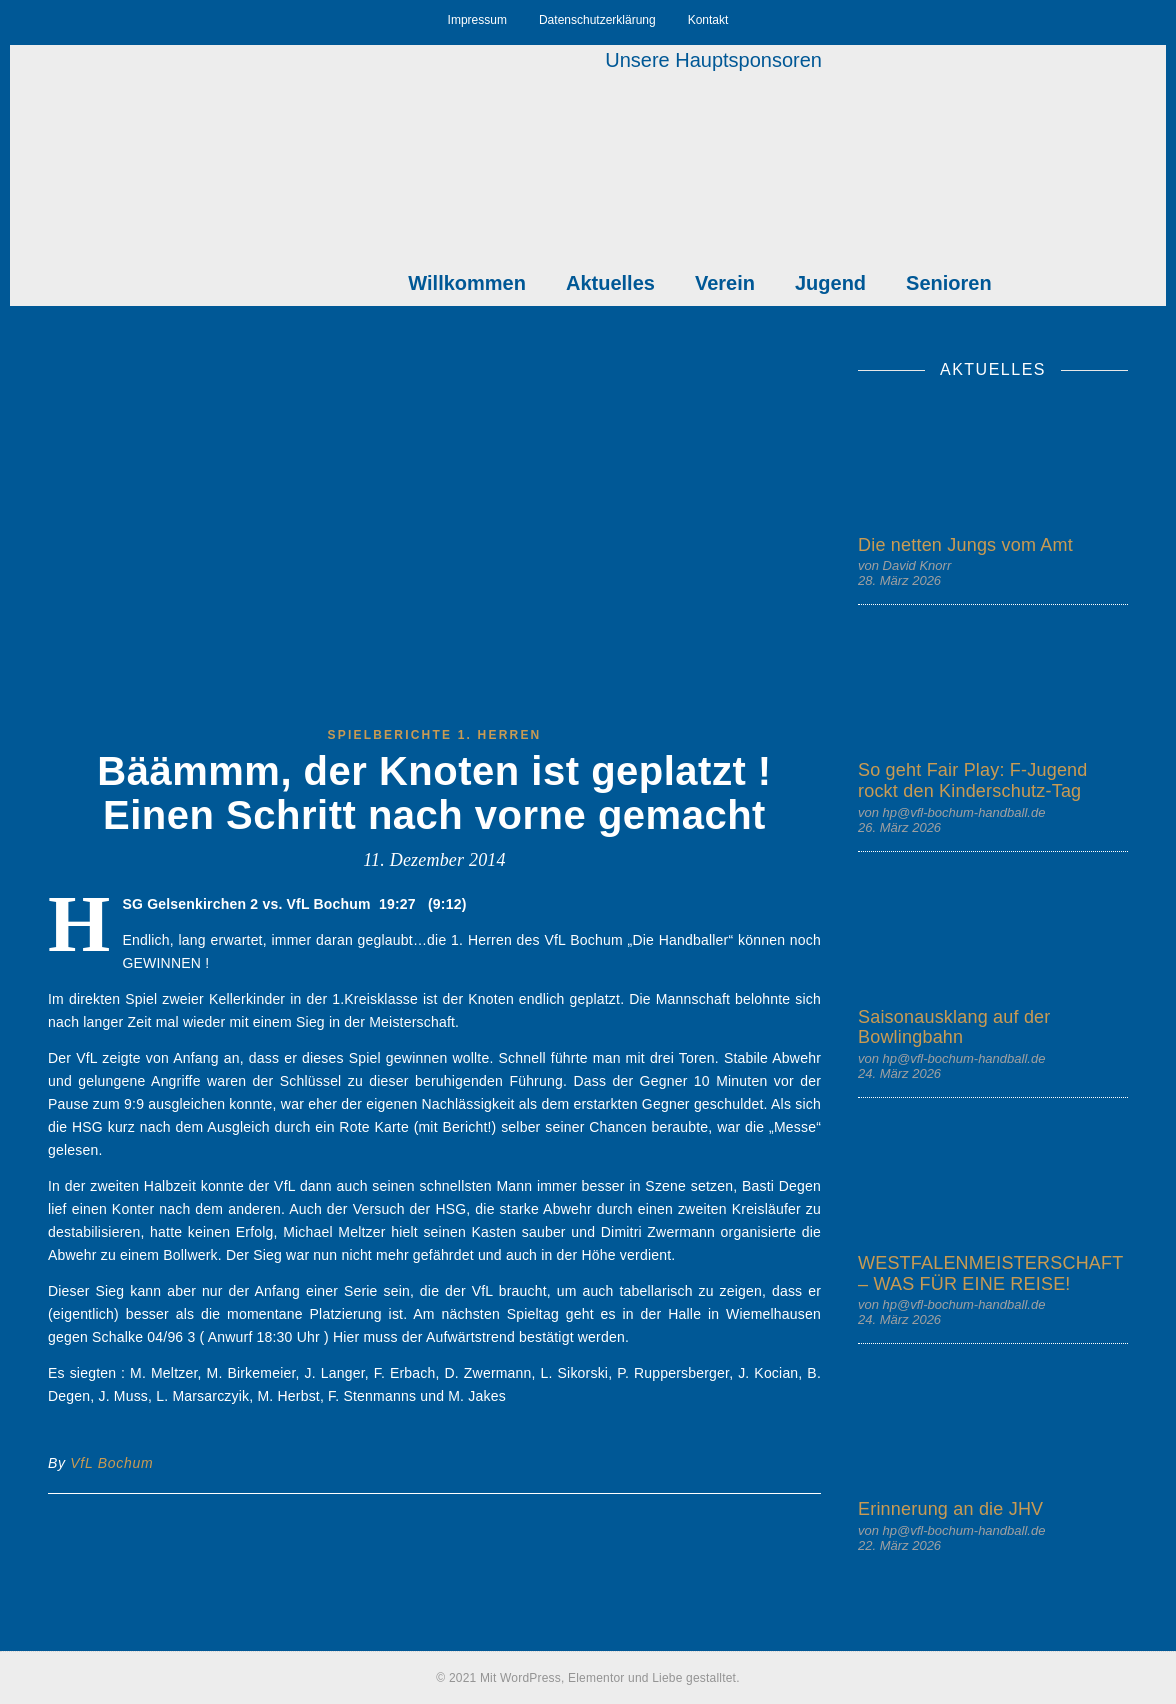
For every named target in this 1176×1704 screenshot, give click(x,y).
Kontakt (708, 20)
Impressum (477, 20)
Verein (725, 283)
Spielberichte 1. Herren (435, 735)
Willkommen (467, 283)
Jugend (830, 283)
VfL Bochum (111, 1463)
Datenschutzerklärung (597, 20)
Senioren (949, 283)
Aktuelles (610, 283)
